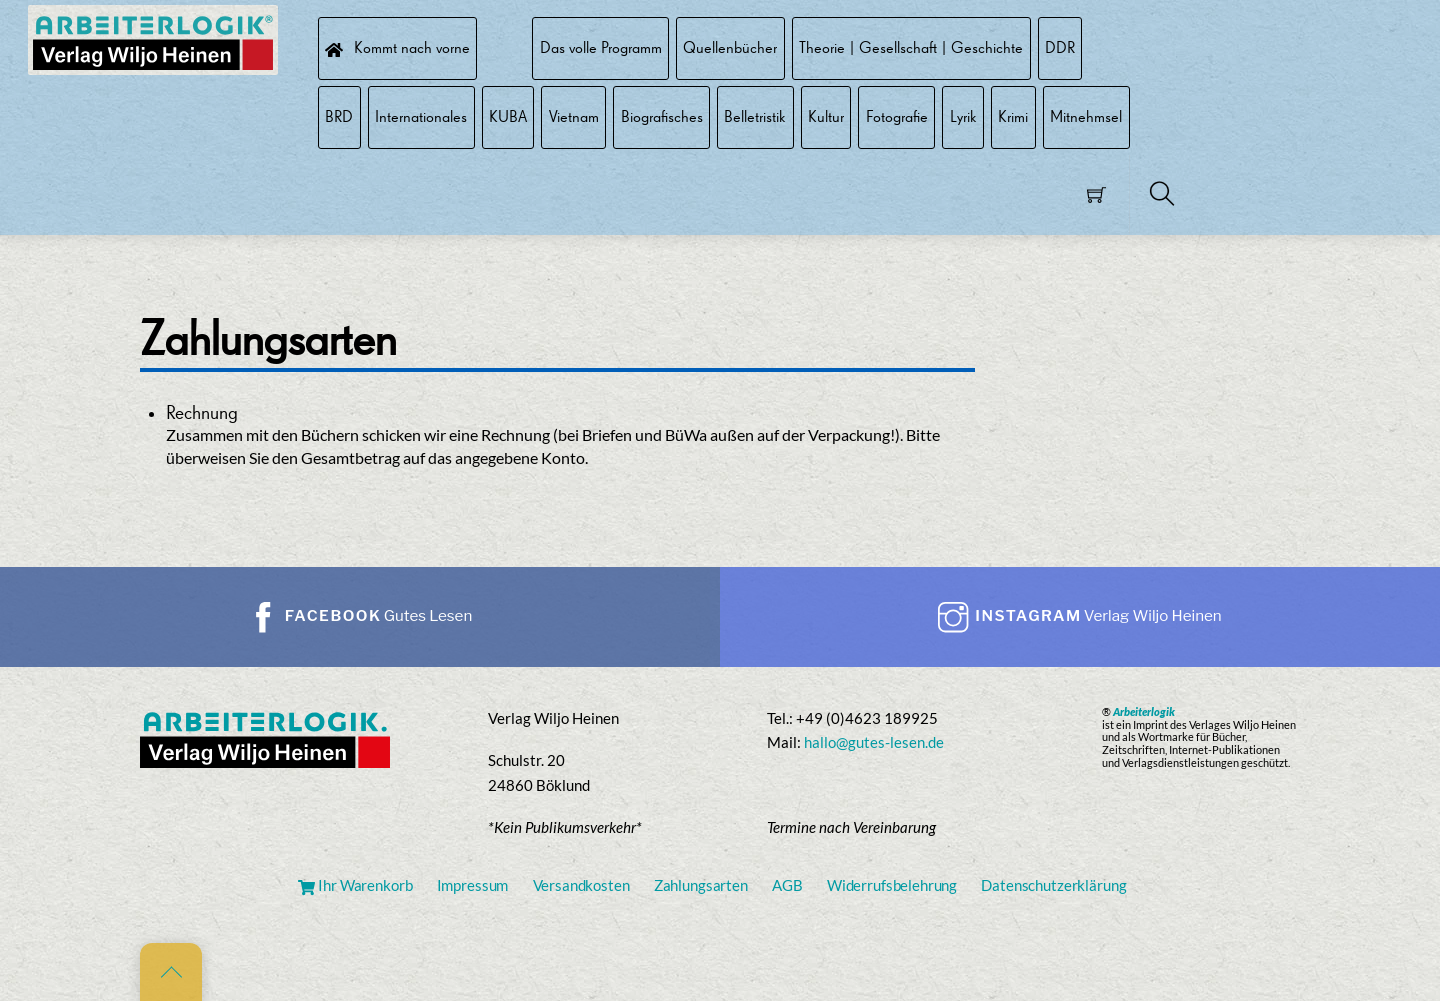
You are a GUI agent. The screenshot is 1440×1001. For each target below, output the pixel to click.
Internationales (421, 116)
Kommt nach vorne (397, 47)
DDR (1060, 47)
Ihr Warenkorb (355, 885)
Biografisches (662, 116)
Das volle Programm (601, 47)
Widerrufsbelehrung (892, 885)
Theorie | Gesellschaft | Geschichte (911, 47)
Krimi (1013, 116)
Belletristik (755, 116)
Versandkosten (581, 885)
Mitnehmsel (1086, 116)
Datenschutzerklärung (1053, 885)
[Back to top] (171, 972)
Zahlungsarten (701, 885)
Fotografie (897, 116)
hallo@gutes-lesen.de (874, 742)
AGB (787, 885)
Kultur (826, 116)
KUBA (508, 116)
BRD (339, 116)
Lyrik (963, 116)
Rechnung (202, 412)
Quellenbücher (730, 47)
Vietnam (574, 116)
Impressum (473, 885)
